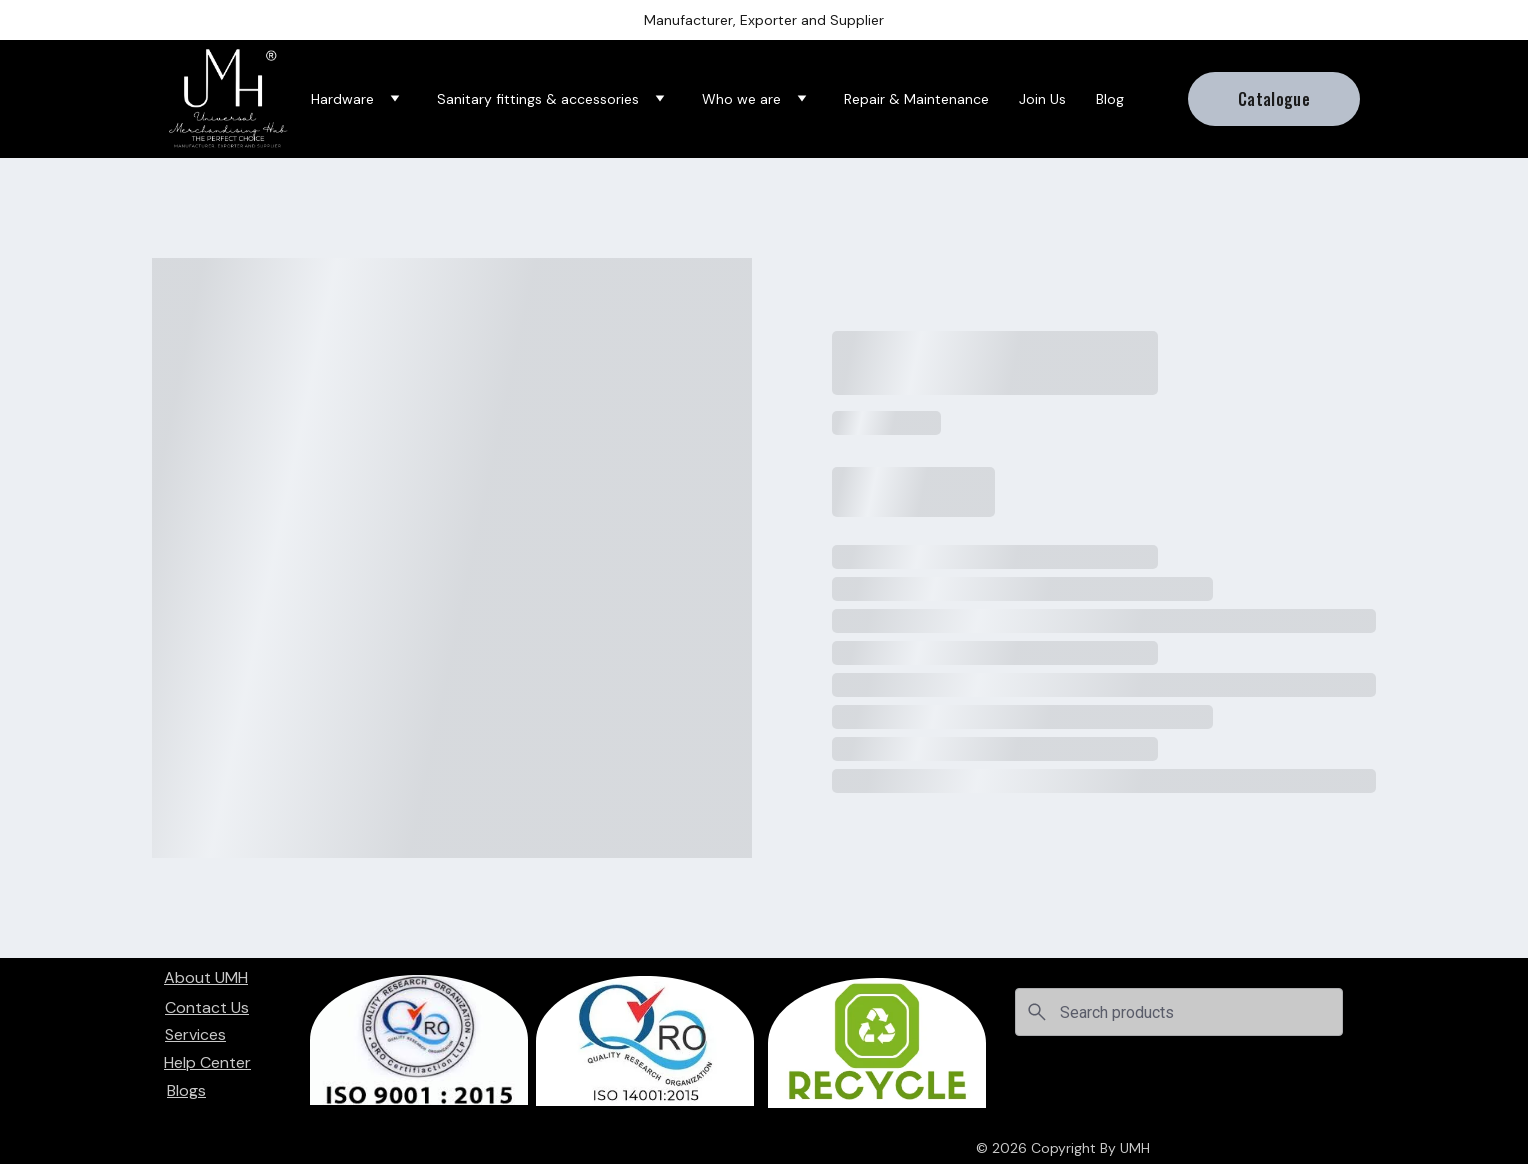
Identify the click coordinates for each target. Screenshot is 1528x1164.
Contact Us (207, 1007)
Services (195, 1034)
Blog (1110, 99)
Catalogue (1274, 99)
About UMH (206, 977)
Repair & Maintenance (916, 99)
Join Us (1042, 99)
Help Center (207, 1062)
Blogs (186, 1090)
